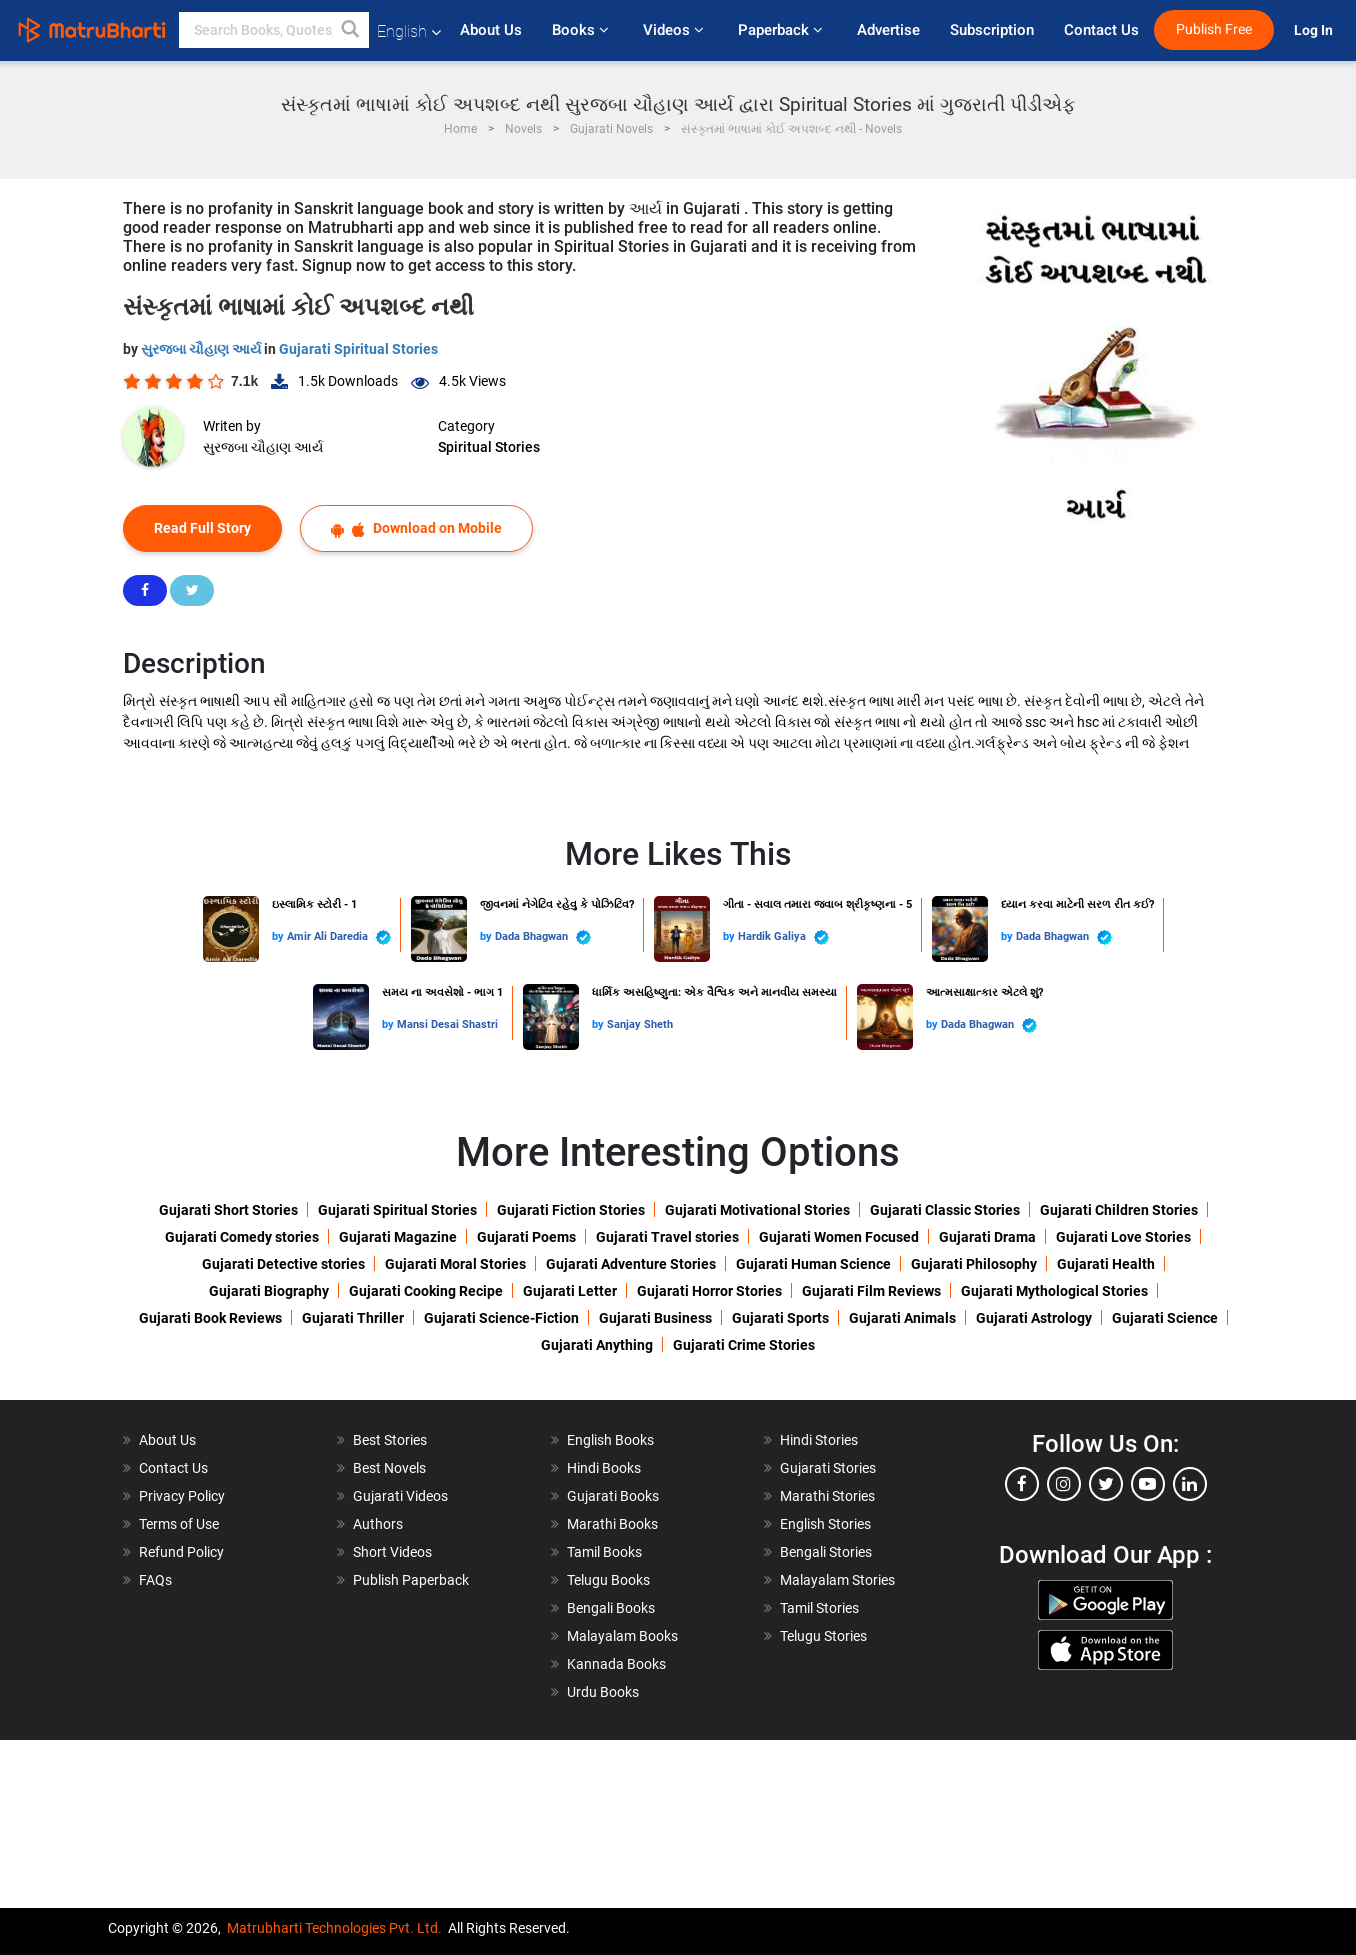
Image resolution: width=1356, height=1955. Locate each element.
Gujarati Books (613, 1496)
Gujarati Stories (828, 1468)
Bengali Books (611, 1608)
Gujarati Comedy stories (242, 1237)
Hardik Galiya (783, 937)
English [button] (409, 31)
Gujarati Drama (987, 1237)
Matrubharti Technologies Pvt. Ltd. (334, 1928)
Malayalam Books (622, 1636)
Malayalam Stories (837, 1580)
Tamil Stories (819, 1608)
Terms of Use (179, 1524)
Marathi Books (612, 1524)
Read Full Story (202, 528)
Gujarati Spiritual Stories (358, 349)
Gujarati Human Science (813, 1264)
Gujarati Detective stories (283, 1264)
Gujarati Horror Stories (709, 1291)
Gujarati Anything (597, 1345)
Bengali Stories (826, 1552)
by (279, 936)
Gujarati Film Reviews (871, 1291)
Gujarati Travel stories (667, 1237)
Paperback (782, 30)
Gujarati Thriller (353, 1318)
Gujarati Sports (780, 1318)
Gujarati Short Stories (228, 1210)
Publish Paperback (411, 1580)
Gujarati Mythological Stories (1054, 1291)
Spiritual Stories (489, 447)
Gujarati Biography (269, 1291)
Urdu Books (603, 1692)
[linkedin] (1190, 1484)
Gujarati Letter (570, 1291)
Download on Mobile (416, 528)
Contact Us (1101, 30)
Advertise (888, 30)
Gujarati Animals (902, 1318)
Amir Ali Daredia (339, 937)
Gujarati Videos (400, 1496)
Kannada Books (616, 1664)
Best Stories (390, 1440)
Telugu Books (608, 1580)
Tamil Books (604, 1552)
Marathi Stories (827, 1496)
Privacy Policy (182, 1496)
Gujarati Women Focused (839, 1237)
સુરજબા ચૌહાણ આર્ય (202, 349)
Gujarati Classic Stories (945, 1210)
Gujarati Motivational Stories (757, 1210)
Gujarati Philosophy (974, 1264)
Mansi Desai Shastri (447, 1024)
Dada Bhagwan (543, 937)
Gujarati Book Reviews (210, 1318)
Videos (675, 30)
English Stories (825, 1524)
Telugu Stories (823, 1636)
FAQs (155, 1580)
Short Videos (392, 1552)
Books (582, 30)
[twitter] (1106, 1484)
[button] (351, 30)
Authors (378, 1524)
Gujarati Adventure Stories (631, 1264)
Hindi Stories (819, 1440)
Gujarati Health (1106, 1264)
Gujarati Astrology (1034, 1318)
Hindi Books (604, 1468)
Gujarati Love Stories (1123, 1237)
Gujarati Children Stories (1119, 1210)
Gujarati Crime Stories (744, 1345)
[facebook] (1022, 1484)
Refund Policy (181, 1552)
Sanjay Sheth (640, 1024)
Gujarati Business (655, 1318)
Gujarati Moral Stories (455, 1264)
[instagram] (1064, 1484)
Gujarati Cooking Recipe (426, 1291)
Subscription (992, 30)
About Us (491, 30)
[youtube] (1148, 1484)
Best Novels (389, 1468)
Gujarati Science (1165, 1318)
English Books (610, 1440)
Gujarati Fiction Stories (571, 1210)
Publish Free (1214, 29)
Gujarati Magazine (398, 1237)
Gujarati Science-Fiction (501, 1318)
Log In (1315, 30)
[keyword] (274, 30)
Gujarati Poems (526, 1237)
